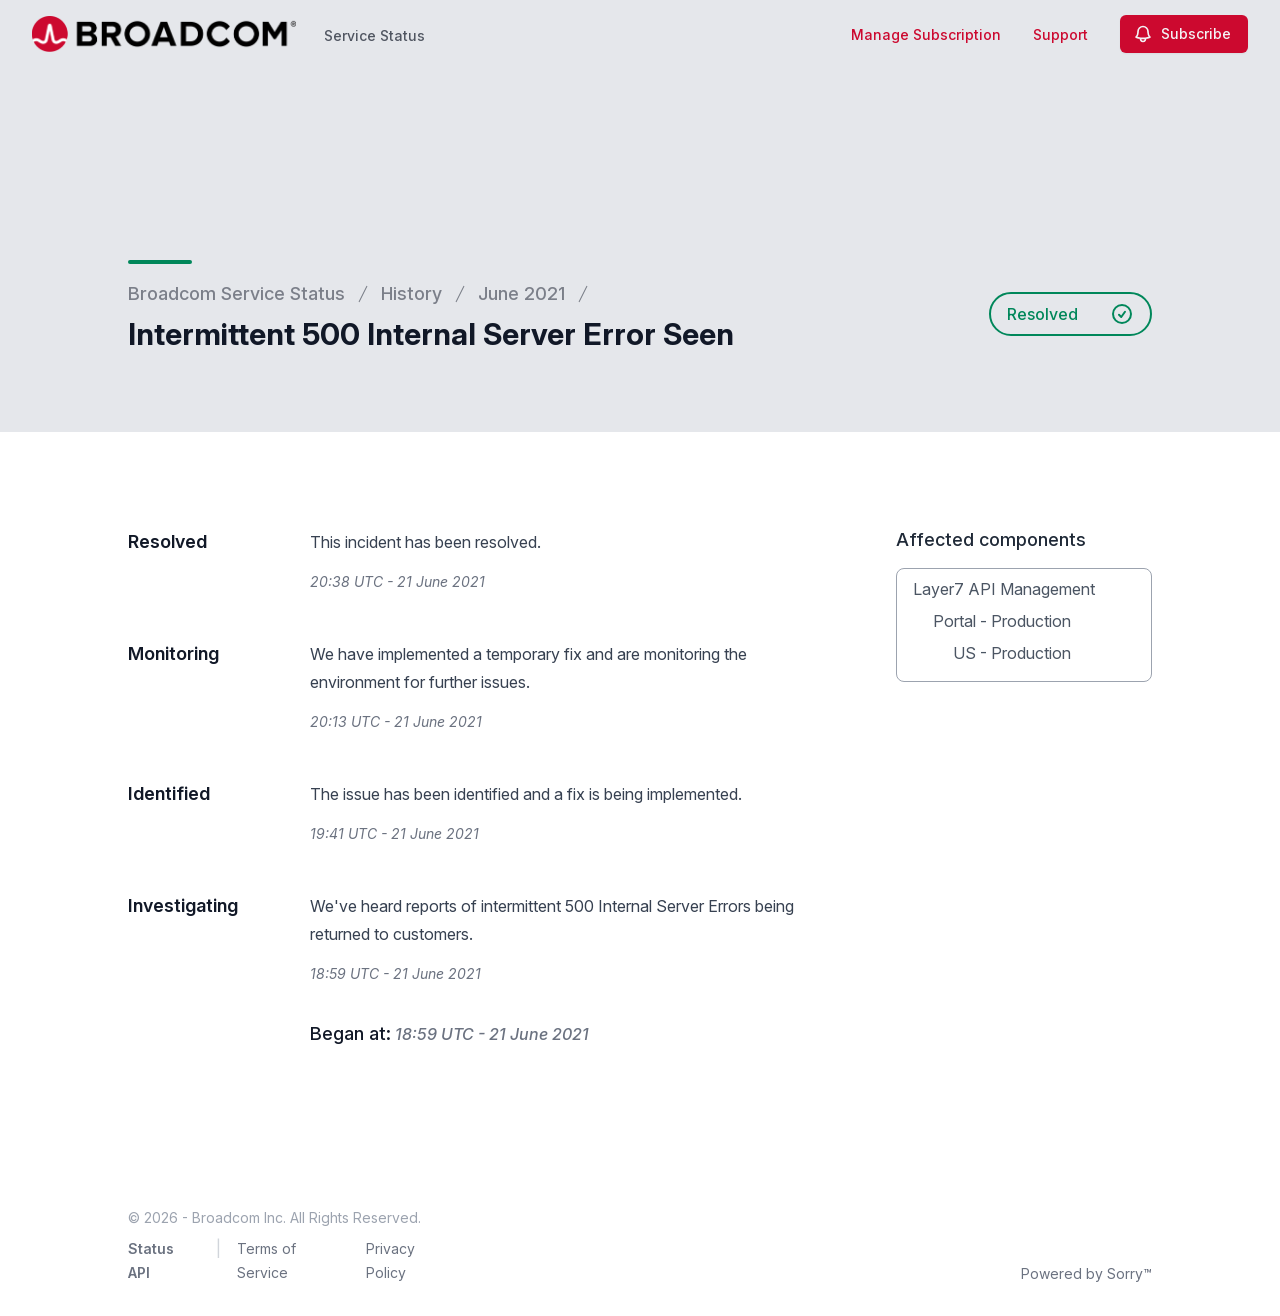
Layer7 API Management (1004, 589)
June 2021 (521, 293)
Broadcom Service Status (236, 293)
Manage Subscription (926, 34)
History (411, 293)
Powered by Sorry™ (1086, 1273)
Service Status (374, 35)
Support (1060, 34)
